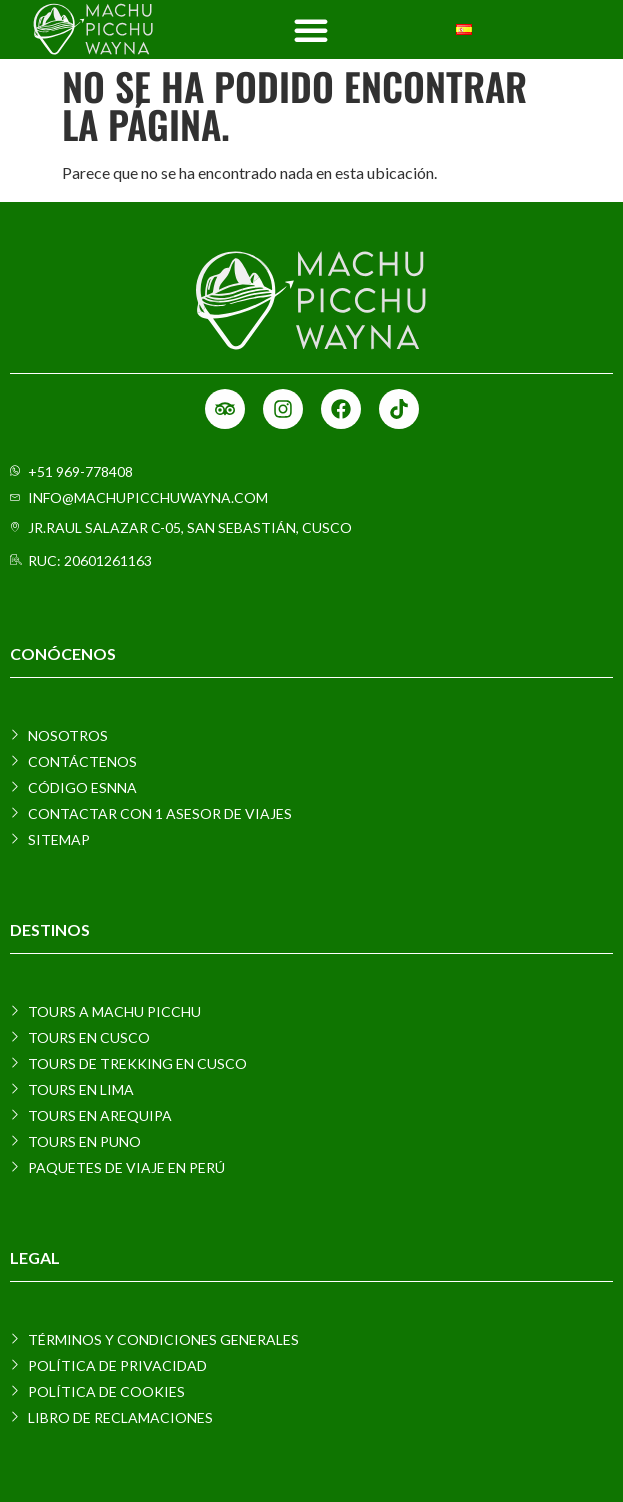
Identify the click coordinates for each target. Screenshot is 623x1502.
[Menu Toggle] (311, 30)
